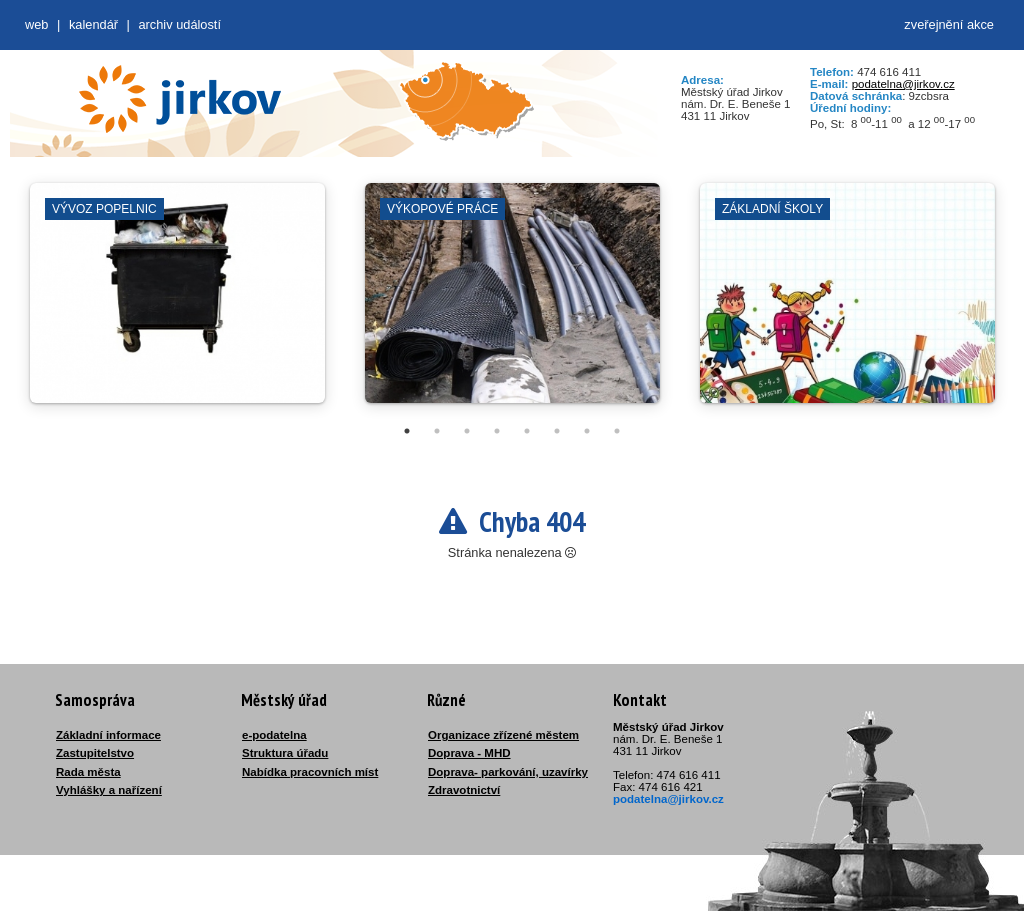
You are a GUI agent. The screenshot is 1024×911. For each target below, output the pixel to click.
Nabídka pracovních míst (310, 772)
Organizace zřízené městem (503, 735)
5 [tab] (527, 431)
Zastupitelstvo (95, 753)
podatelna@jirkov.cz (903, 84)
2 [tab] (437, 431)
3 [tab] (467, 431)
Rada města (88, 772)
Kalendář (93, 24)
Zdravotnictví (464, 790)
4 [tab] (497, 431)
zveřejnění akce (949, 24)
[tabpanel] (177, 303)
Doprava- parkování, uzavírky (508, 772)
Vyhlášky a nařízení (109, 790)
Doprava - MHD (469, 753)
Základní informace (108, 735)
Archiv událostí (179, 24)
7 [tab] (587, 431)
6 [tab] (557, 431)
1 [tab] (407, 431)
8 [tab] (617, 431)
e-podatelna (274, 735)
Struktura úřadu (285, 753)
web (36, 24)
